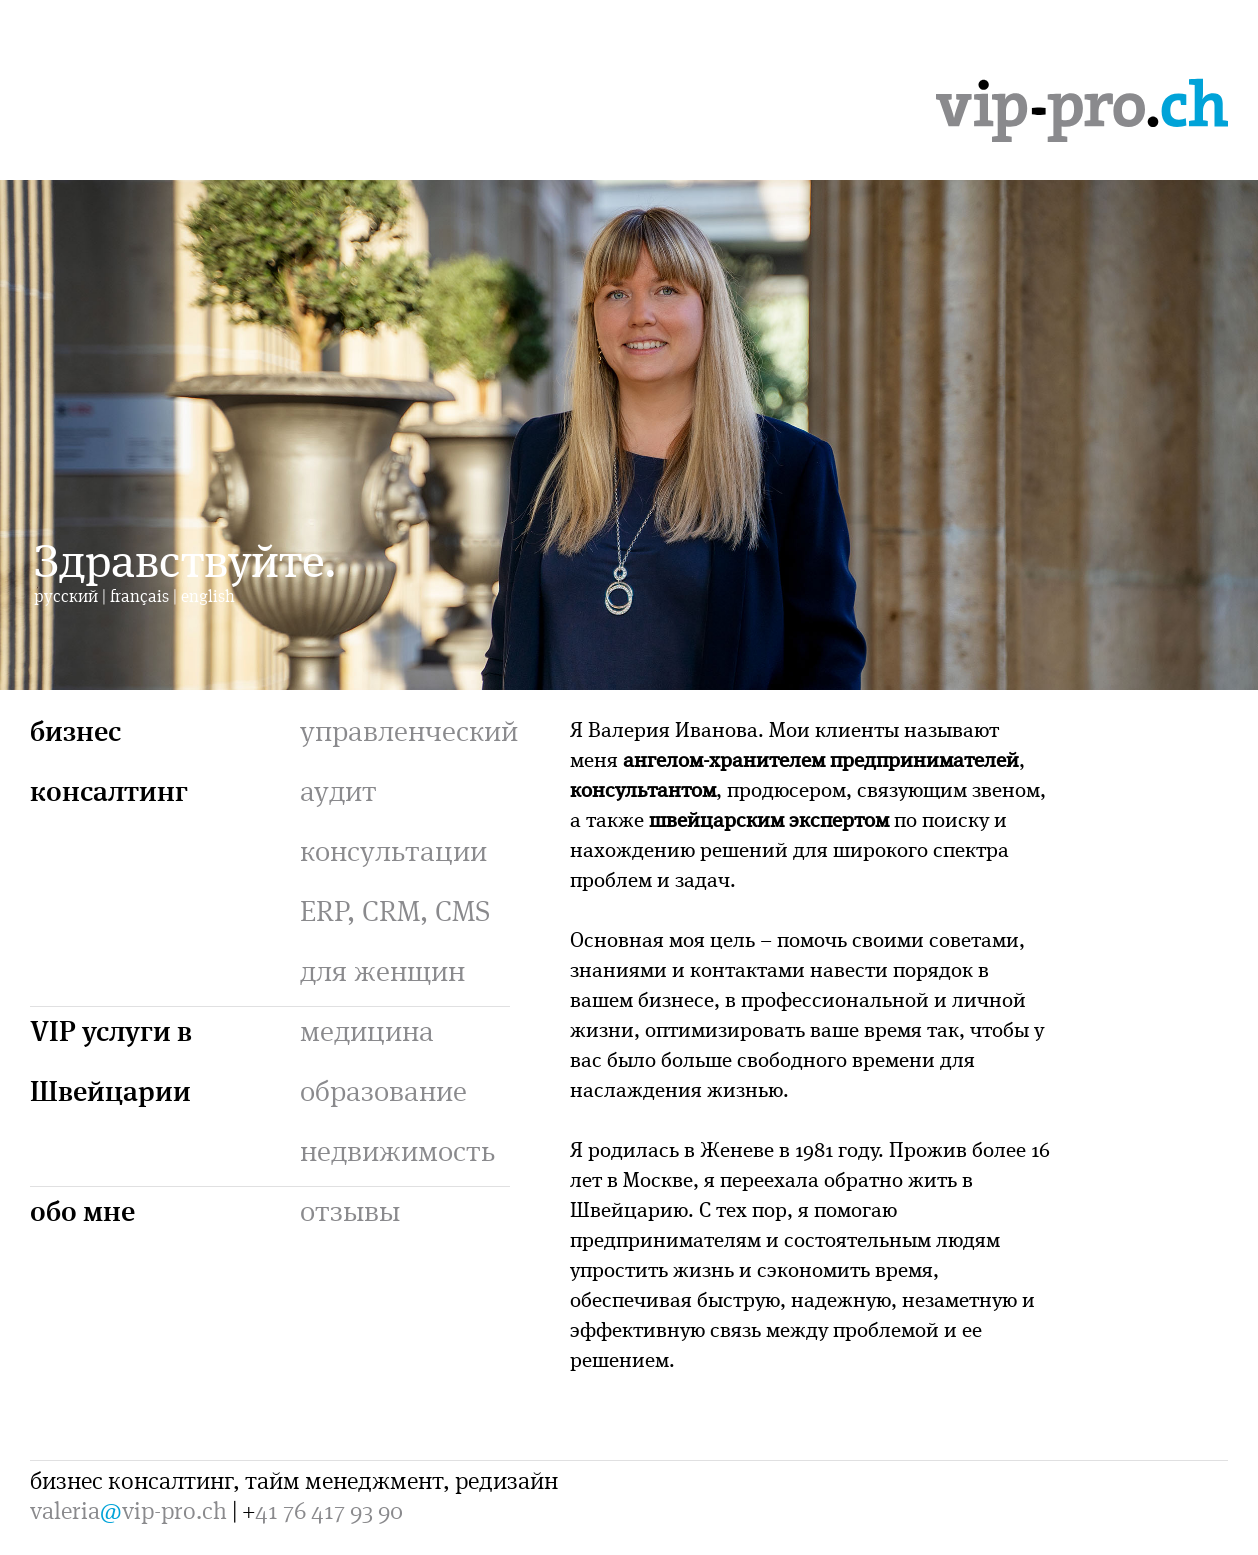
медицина (367, 1030)
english (208, 595)
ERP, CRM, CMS (395, 910)
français (139, 595)
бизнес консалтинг (109, 759)
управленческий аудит (409, 760)
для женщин (382, 970)
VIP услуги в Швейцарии (111, 1059)
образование (383, 1090)
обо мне (82, 1209)
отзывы (350, 1210)
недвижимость (397, 1150)
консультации (393, 850)
